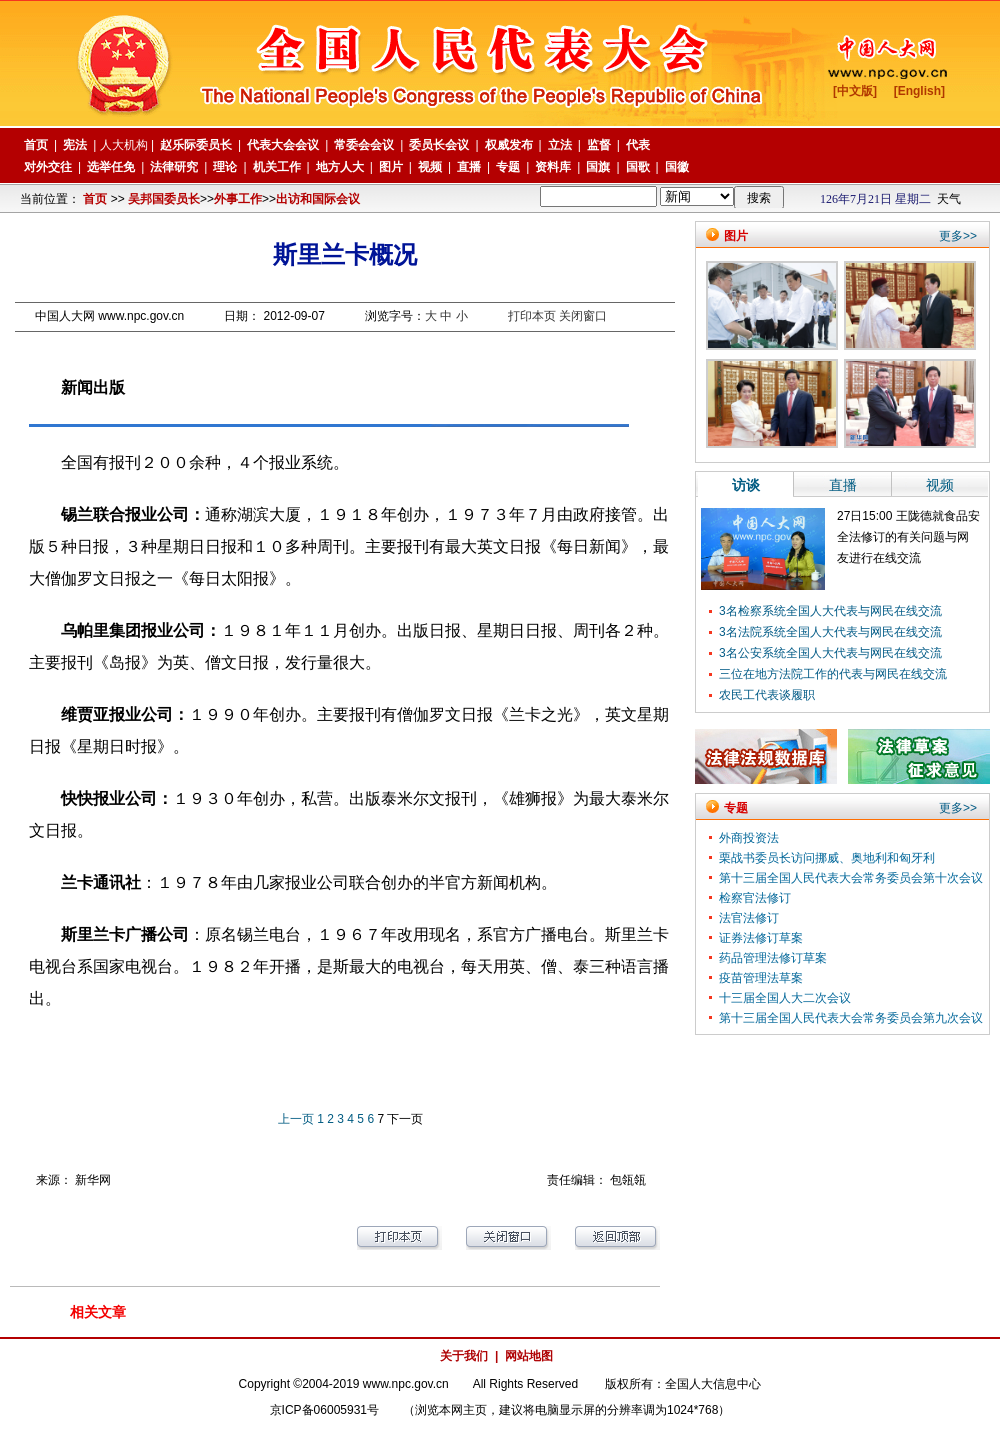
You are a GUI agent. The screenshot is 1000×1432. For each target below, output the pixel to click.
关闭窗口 (583, 316)
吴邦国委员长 (164, 199)
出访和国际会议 (318, 199)
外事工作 (238, 199)
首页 (95, 199)
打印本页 (532, 316)
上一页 (296, 1119)
